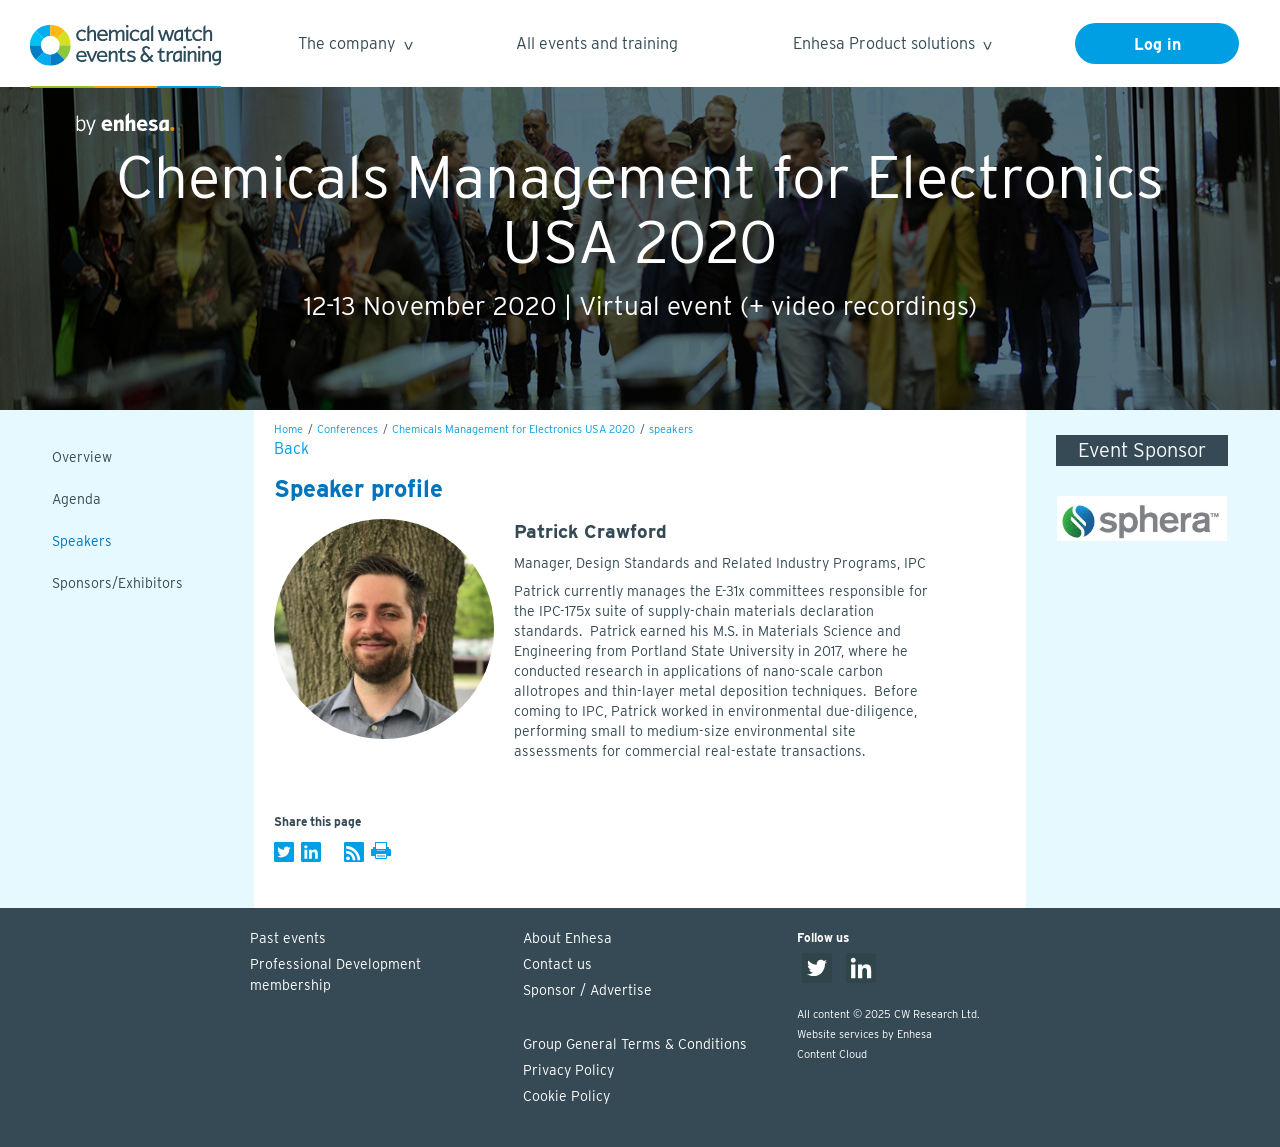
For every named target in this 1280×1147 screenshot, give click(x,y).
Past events (288, 938)
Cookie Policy (566, 1096)
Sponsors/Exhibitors (117, 583)
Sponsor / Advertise (587, 990)
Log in (1157, 44)
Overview (82, 457)
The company (354, 46)
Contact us (557, 964)
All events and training (597, 43)
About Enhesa (567, 938)
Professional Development (377, 976)
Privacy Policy (568, 1070)
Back (291, 448)
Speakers (82, 541)
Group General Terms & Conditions (635, 1044)
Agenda (76, 499)
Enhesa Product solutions (891, 46)
